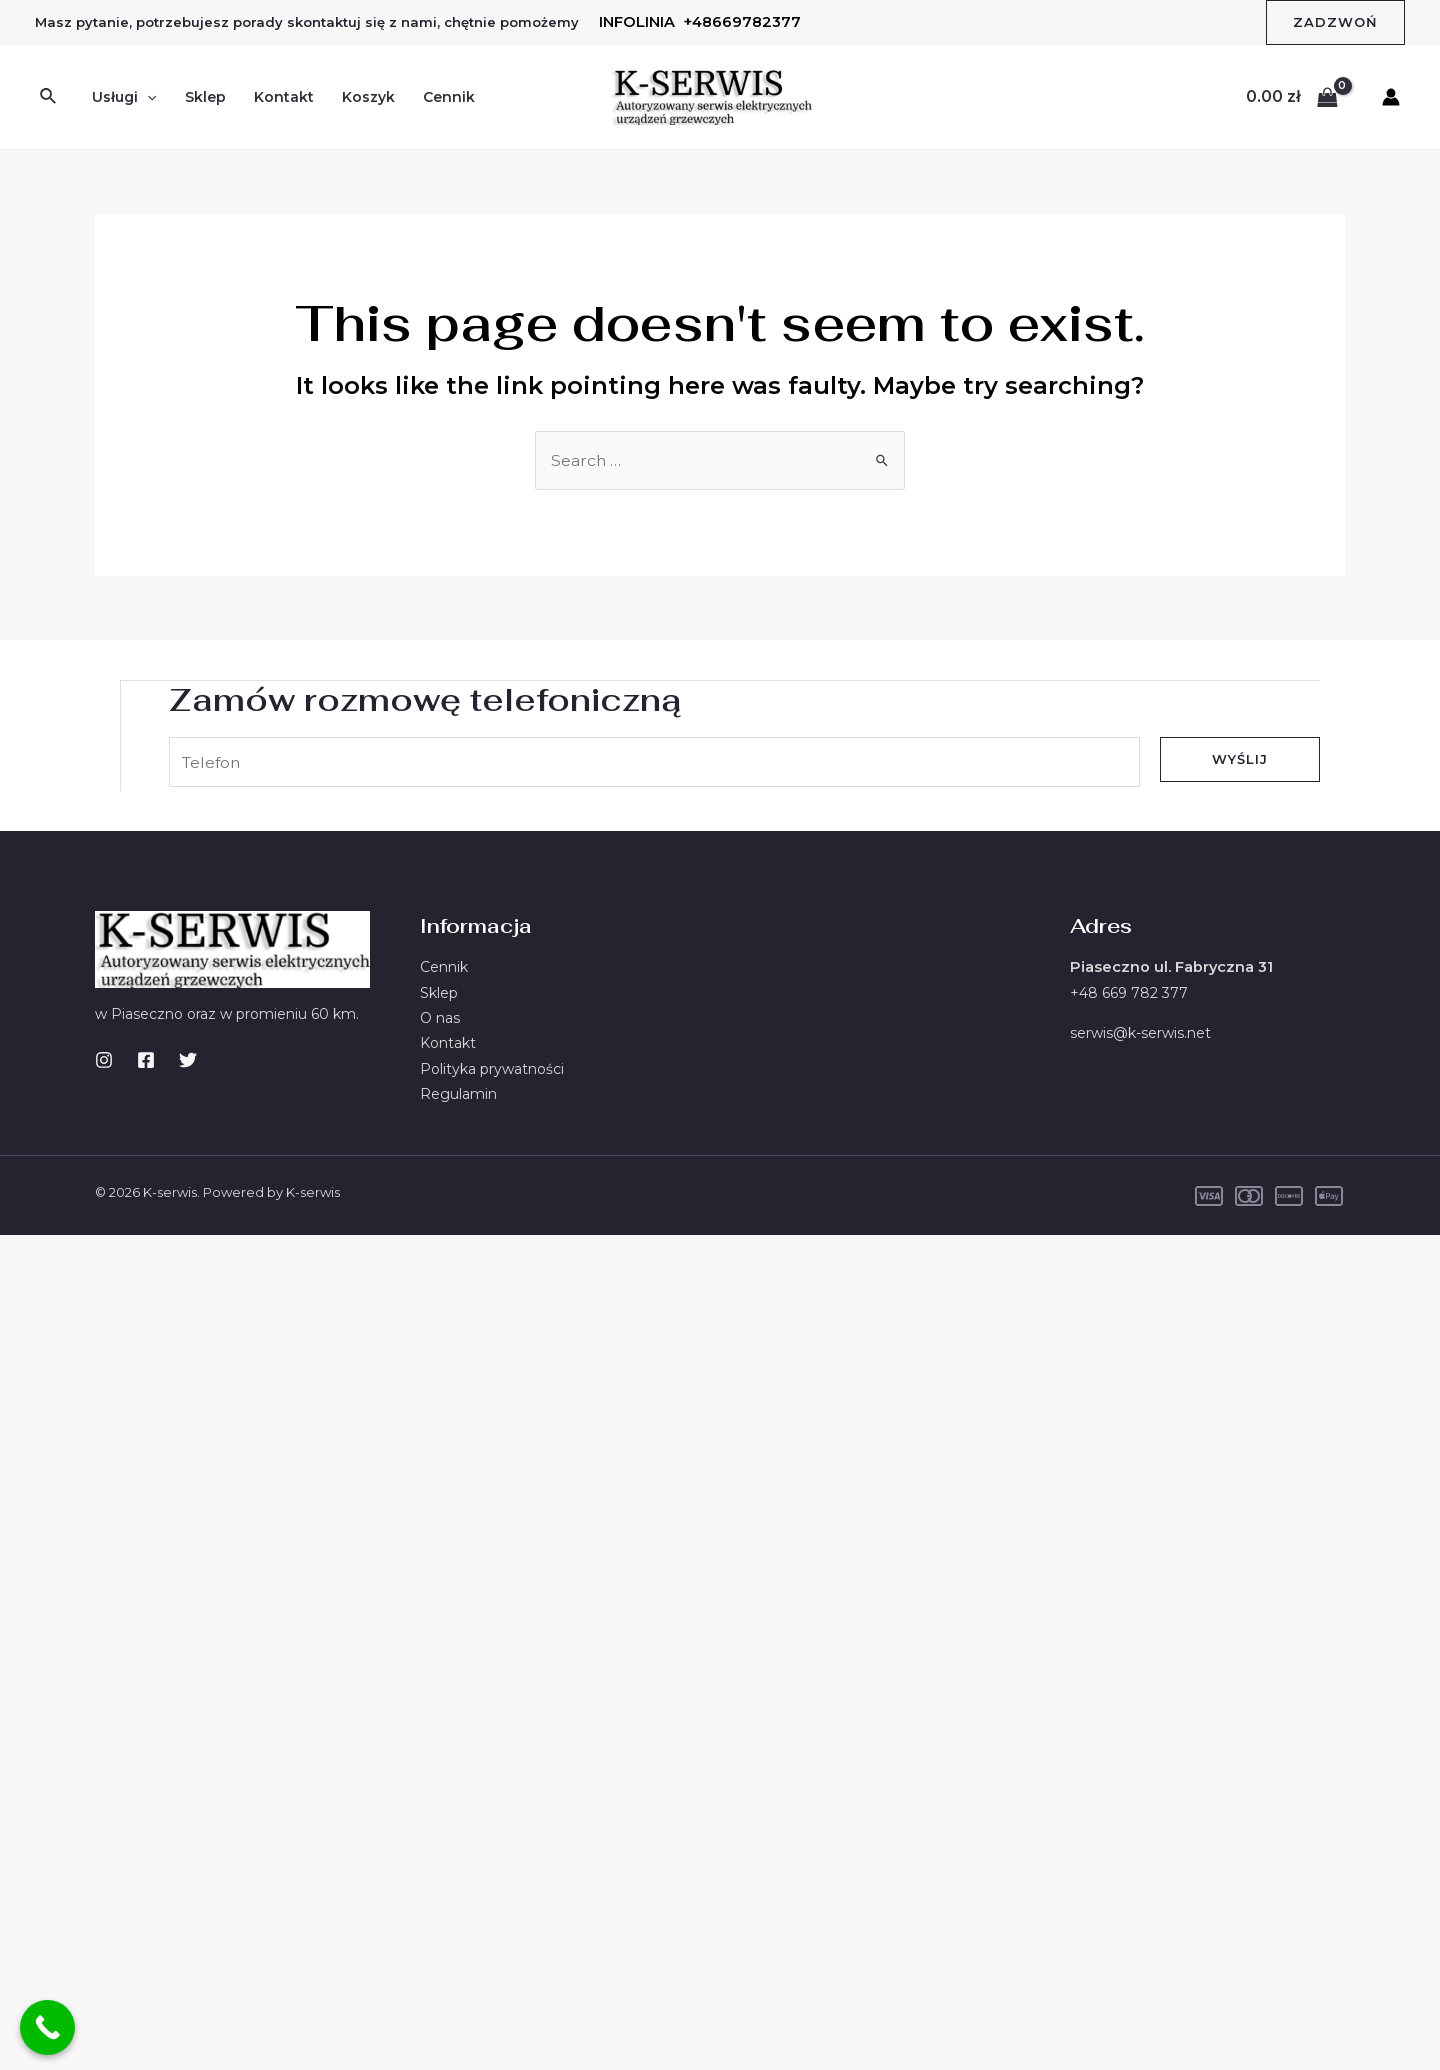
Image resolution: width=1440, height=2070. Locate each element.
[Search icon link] (49, 97)
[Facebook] (146, 1060)
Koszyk (368, 97)
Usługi (124, 97)
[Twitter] (188, 1060)
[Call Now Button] (47, 2027)
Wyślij (1240, 758)
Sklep (205, 97)
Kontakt (284, 97)
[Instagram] (104, 1060)
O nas (440, 1019)
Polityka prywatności (492, 1070)
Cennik (449, 97)
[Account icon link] (1391, 97)
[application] (147, 97)
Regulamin (458, 1096)
